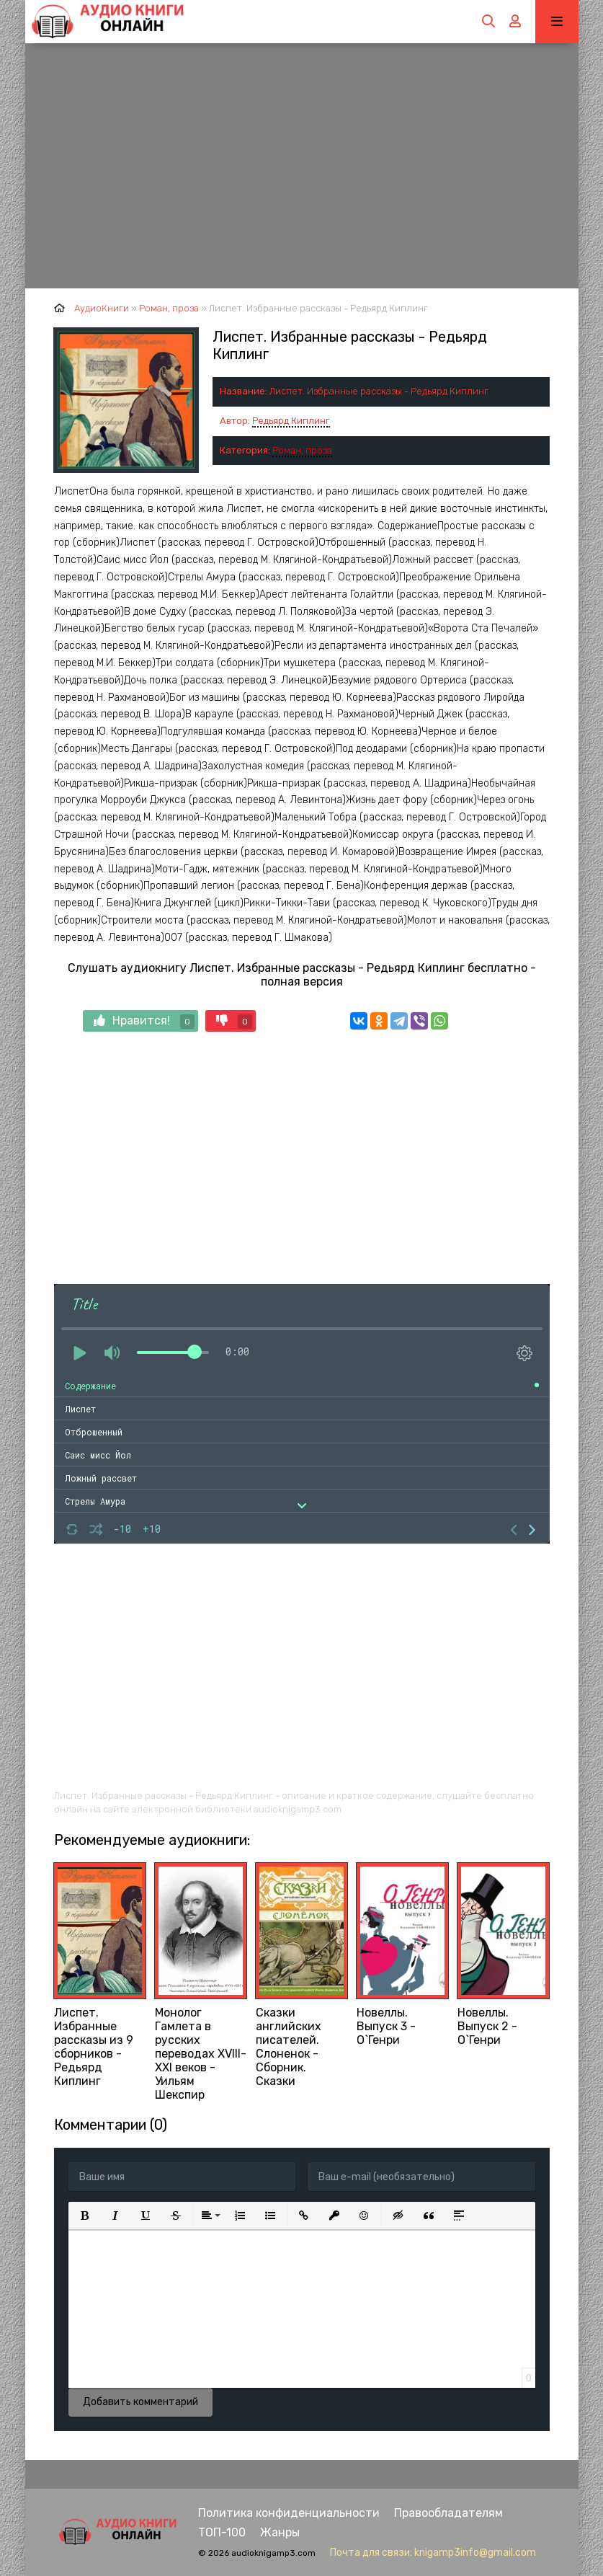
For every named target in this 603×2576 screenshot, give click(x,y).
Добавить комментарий (140, 2402)
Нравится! (144, 1021)
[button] (85, 2215)
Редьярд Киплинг (291, 420)
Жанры (280, 2532)
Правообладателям (448, 2513)
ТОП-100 (222, 2532)
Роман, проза (302, 450)
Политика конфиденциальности (289, 2513)
